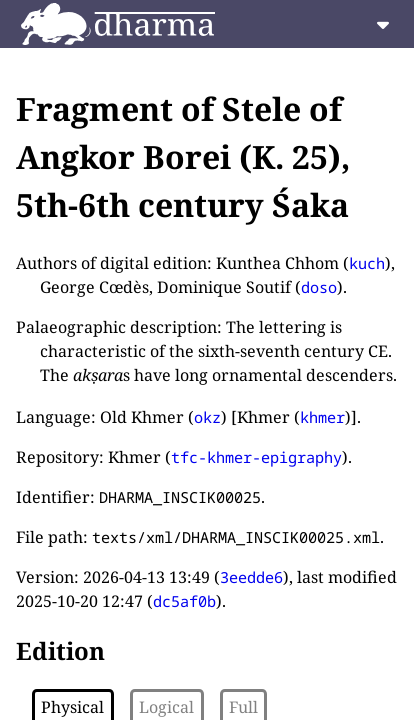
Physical (72, 707)
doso (319, 287)
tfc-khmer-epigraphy (256, 457)
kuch (367, 263)
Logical (166, 707)
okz (207, 417)
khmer (322, 417)
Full (243, 707)
